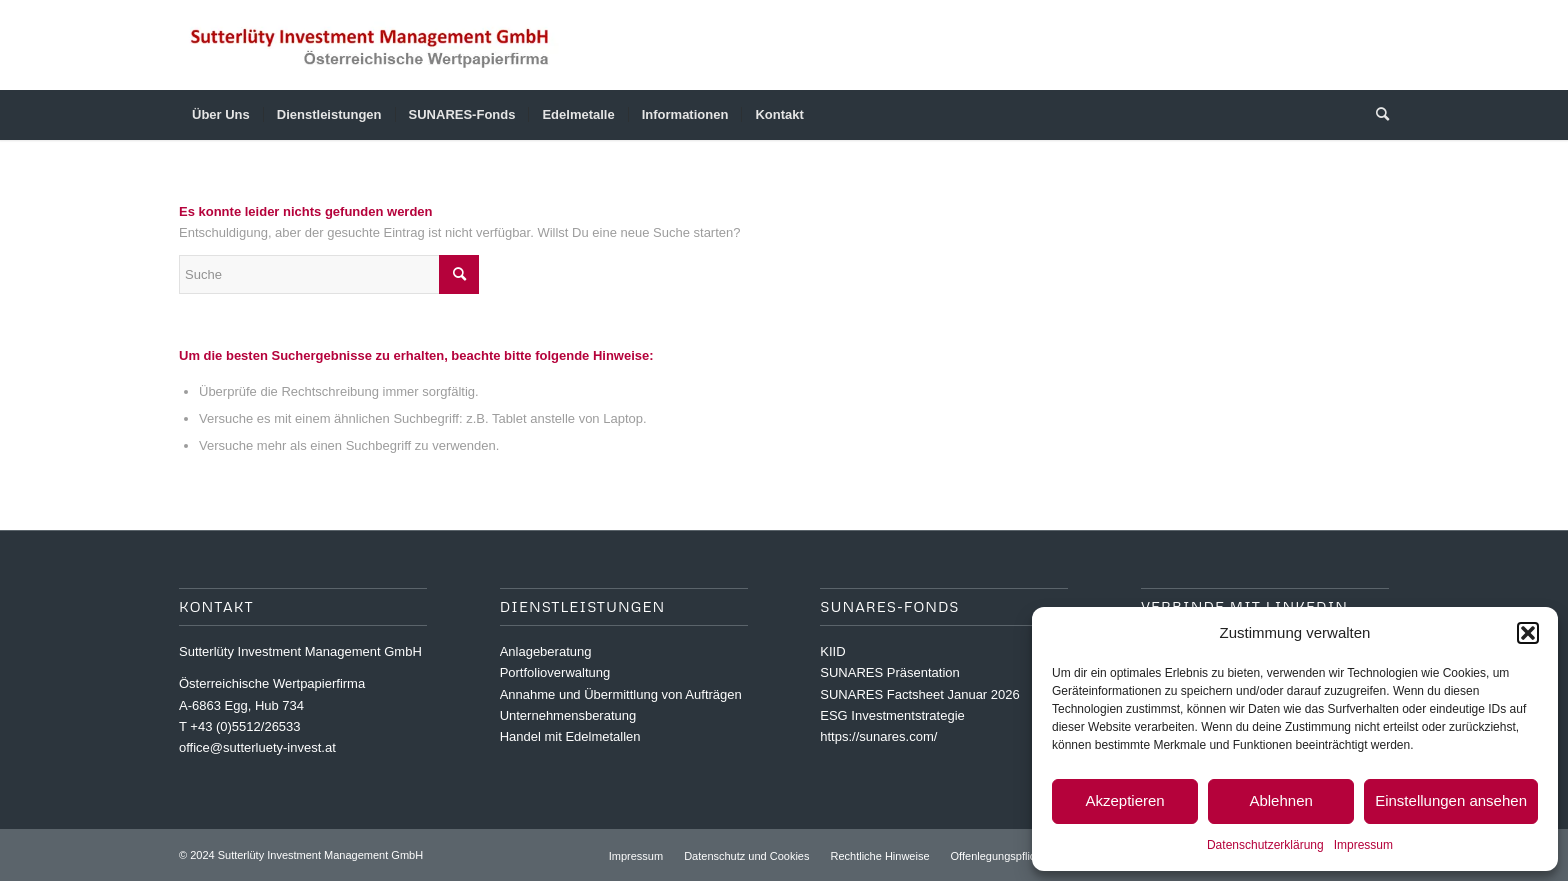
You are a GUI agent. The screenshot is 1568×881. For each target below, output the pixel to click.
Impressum (1363, 845)
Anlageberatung (546, 651)
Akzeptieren (1124, 800)
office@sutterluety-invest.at (257, 747)
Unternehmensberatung (568, 715)
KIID (832, 651)
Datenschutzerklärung (1265, 845)
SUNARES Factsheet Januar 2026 (919, 694)
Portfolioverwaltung (555, 672)
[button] (1528, 633)
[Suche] (1376, 115)
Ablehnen (1280, 800)
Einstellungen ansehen (1451, 800)
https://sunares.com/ (878, 736)
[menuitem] (221, 115)
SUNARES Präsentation (889, 672)
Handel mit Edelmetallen (570, 736)
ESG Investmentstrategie (892, 715)
